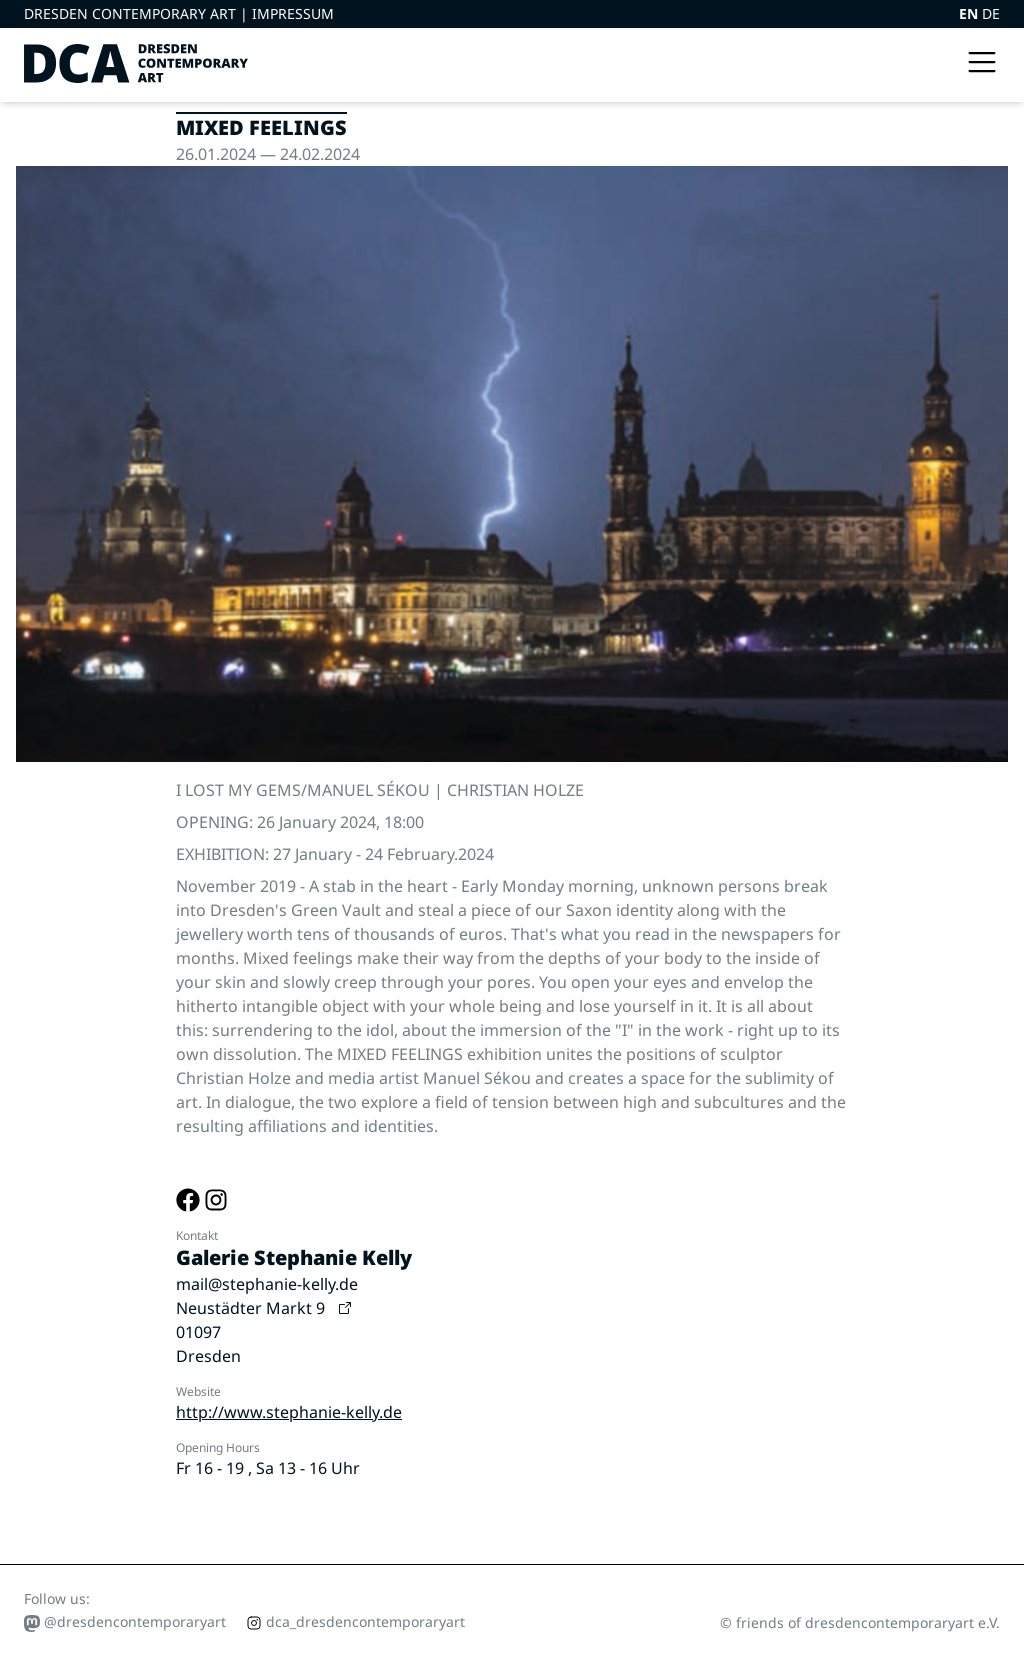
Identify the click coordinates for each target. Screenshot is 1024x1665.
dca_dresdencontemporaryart (355, 1621)
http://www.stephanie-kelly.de (289, 1412)
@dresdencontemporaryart (125, 1622)
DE (991, 13)
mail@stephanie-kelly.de (267, 1284)
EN (970, 13)
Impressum (293, 13)
